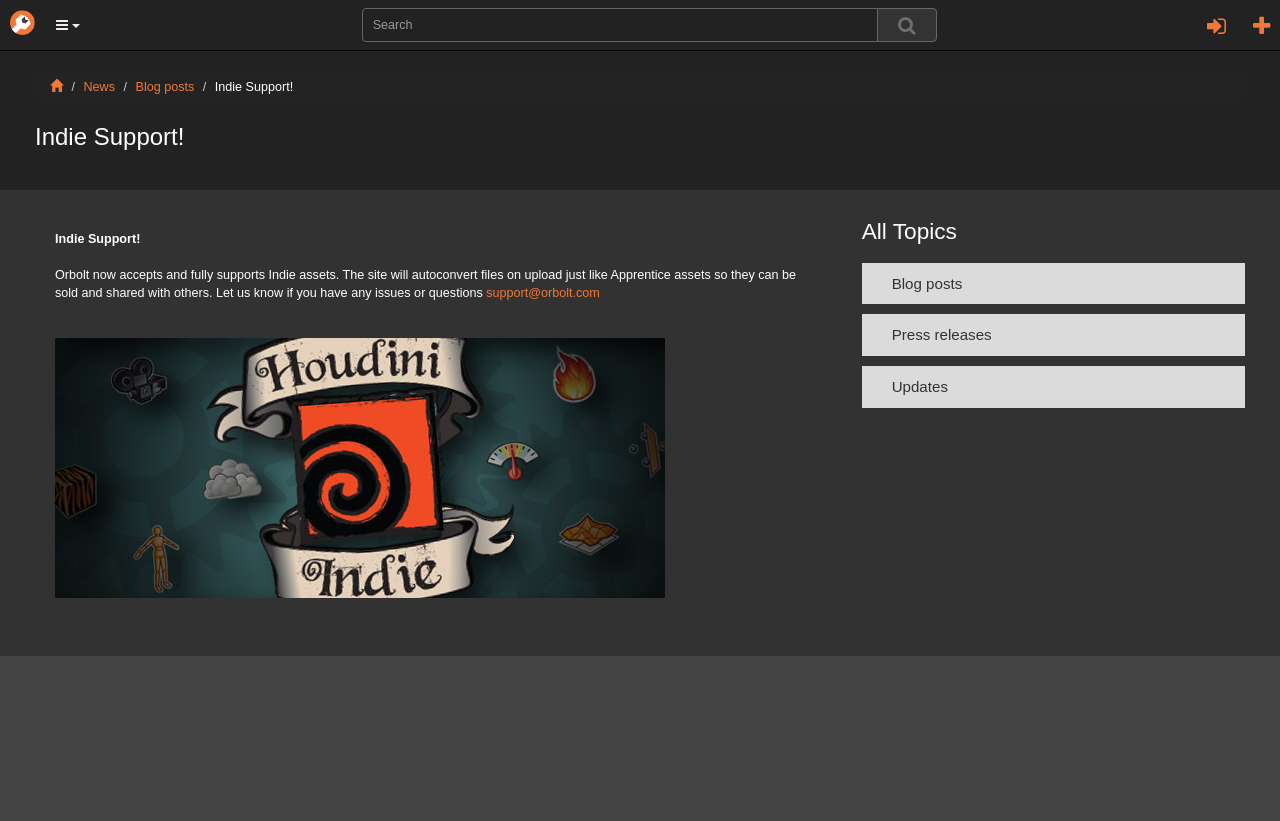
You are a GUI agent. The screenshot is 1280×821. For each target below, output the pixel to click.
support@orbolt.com (543, 293)
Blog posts (165, 87)
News (100, 87)
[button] (68, 25)
